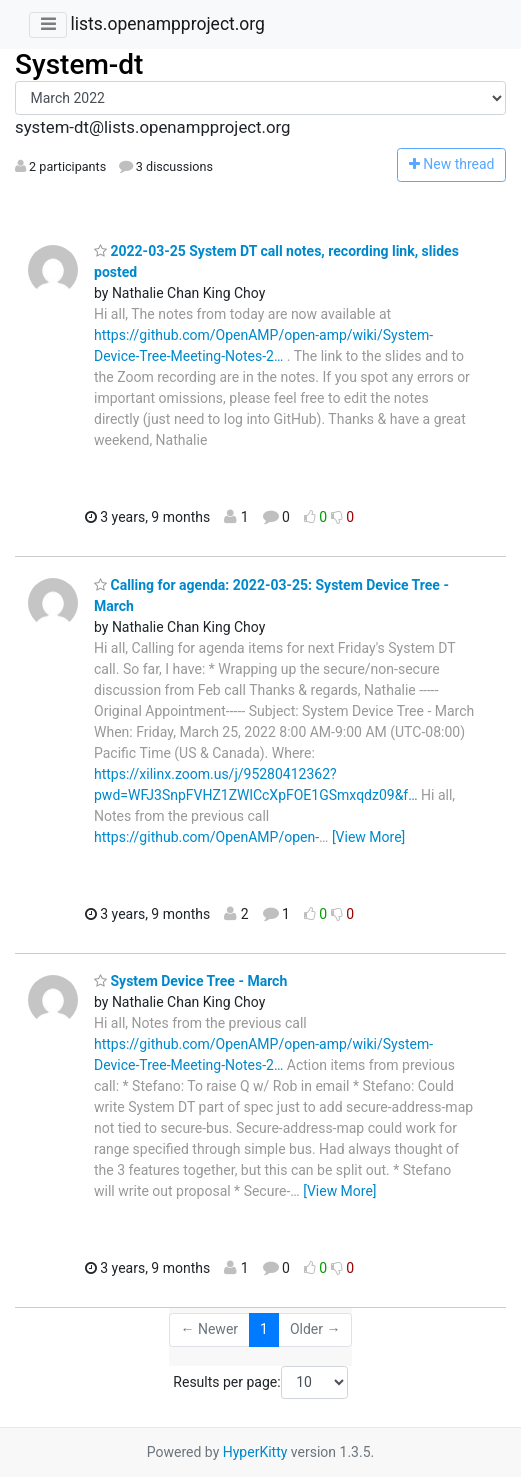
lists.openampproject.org (167, 24)
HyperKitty (255, 1452)
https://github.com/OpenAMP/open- (206, 837)
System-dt (79, 64)
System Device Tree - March (190, 981)
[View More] (368, 837)
